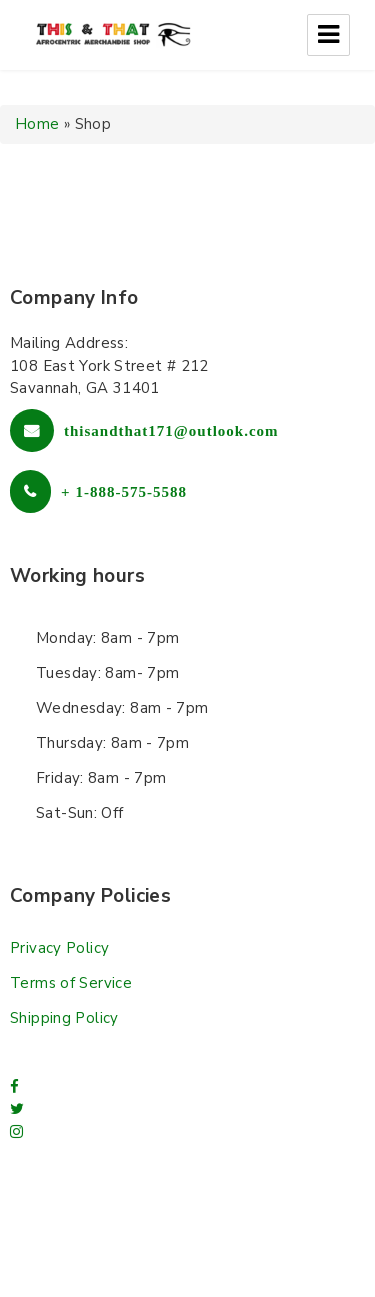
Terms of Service (71, 983)
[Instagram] (16, 1132)
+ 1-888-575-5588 (124, 491)
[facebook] (14, 1087)
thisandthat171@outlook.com (171, 430)
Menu (328, 35)
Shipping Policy (64, 1018)
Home (37, 124)
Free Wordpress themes (140, 1255)
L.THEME (289, 1255)
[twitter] (17, 1109)
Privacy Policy (59, 948)
